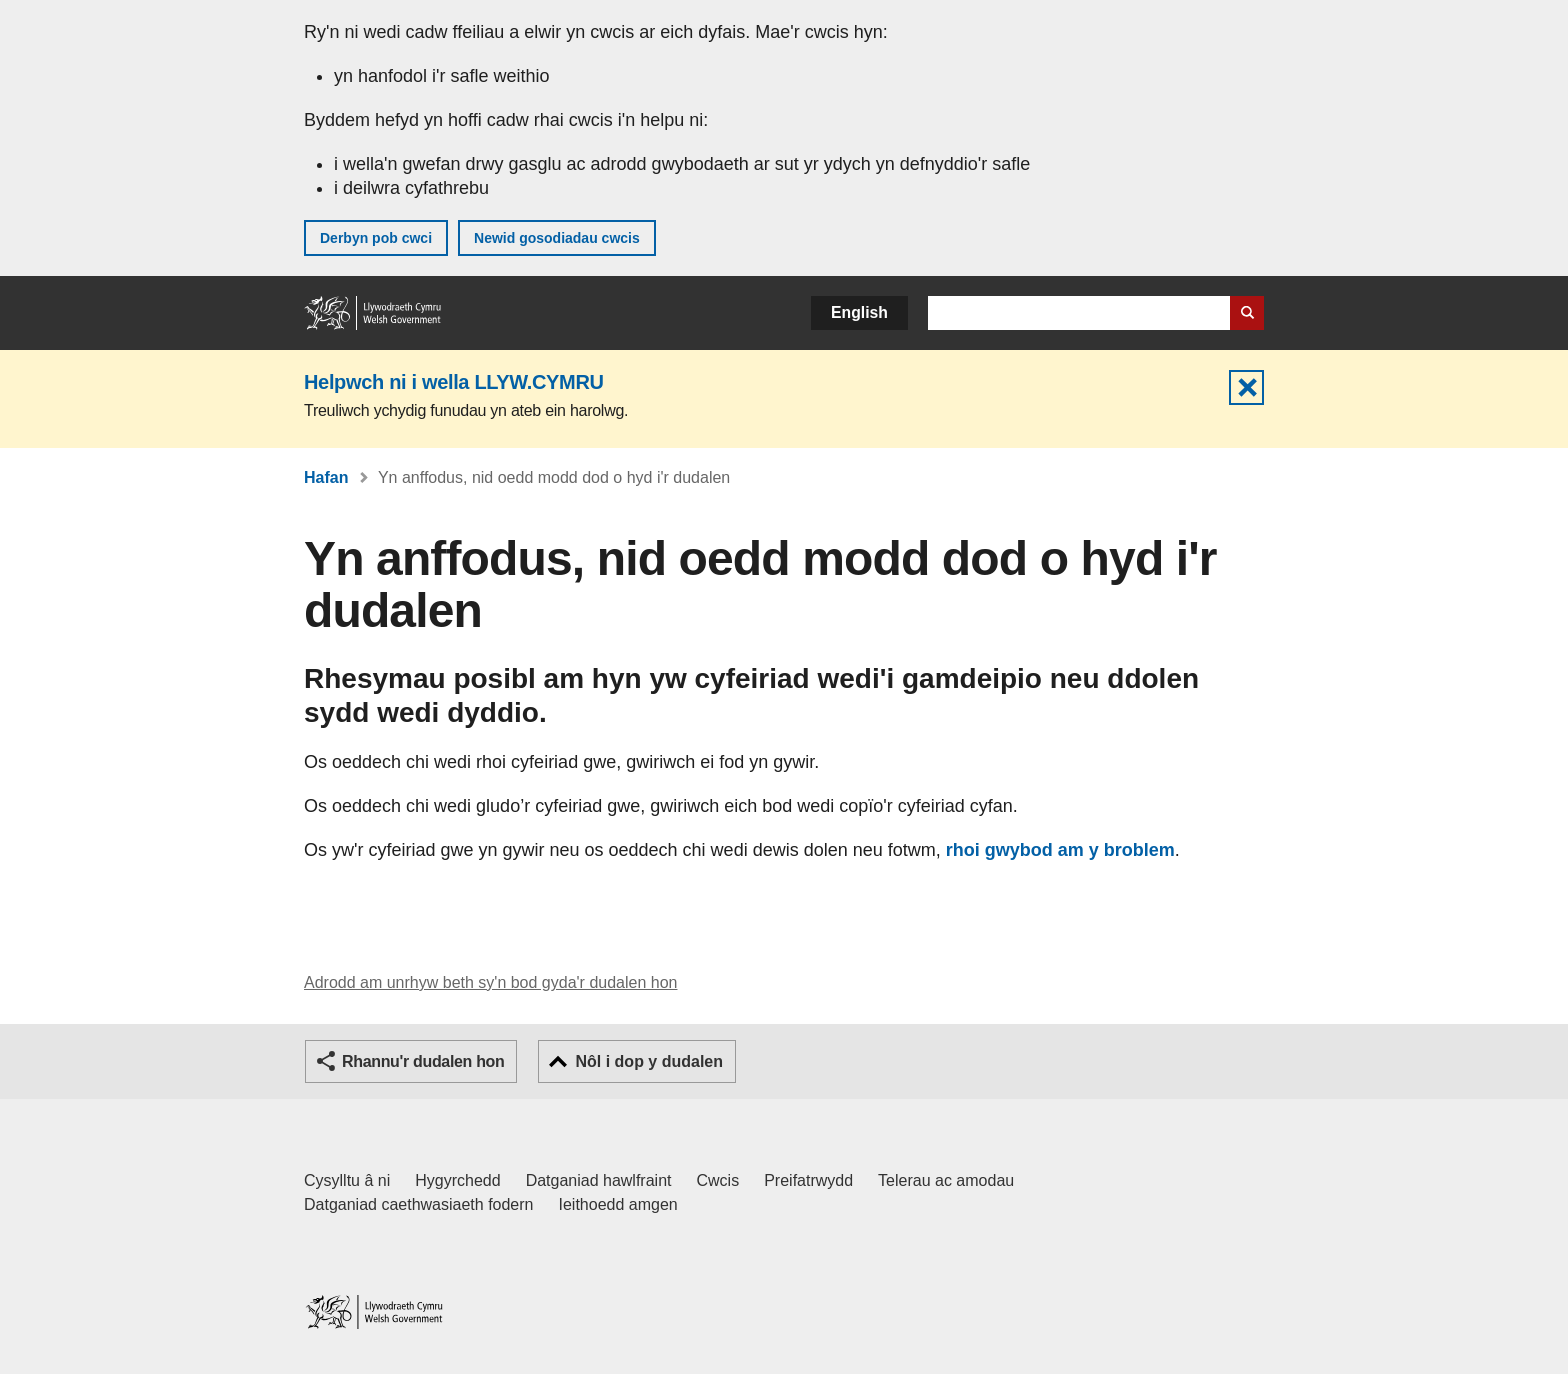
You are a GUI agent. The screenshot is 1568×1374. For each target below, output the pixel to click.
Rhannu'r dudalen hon (423, 1061)
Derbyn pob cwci (376, 238)
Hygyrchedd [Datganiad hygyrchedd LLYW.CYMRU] (457, 1180)
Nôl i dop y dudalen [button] (649, 1061)
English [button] (859, 312)
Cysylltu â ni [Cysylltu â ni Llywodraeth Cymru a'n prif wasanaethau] (347, 1180)
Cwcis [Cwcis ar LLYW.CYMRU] (718, 1180)
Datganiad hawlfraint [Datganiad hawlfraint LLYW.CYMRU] (599, 1180)
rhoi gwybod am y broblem (1060, 850)
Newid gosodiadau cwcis (557, 238)
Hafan (326, 477)
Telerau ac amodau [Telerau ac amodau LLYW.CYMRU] (946, 1180)
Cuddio (1246, 387)
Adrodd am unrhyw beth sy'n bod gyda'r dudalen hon (490, 982)
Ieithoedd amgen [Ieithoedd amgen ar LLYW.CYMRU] (618, 1204)
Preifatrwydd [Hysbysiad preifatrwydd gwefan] (808, 1180)
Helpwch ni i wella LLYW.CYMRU (454, 382)
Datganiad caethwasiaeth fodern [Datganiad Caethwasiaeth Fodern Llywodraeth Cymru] (419, 1204)
